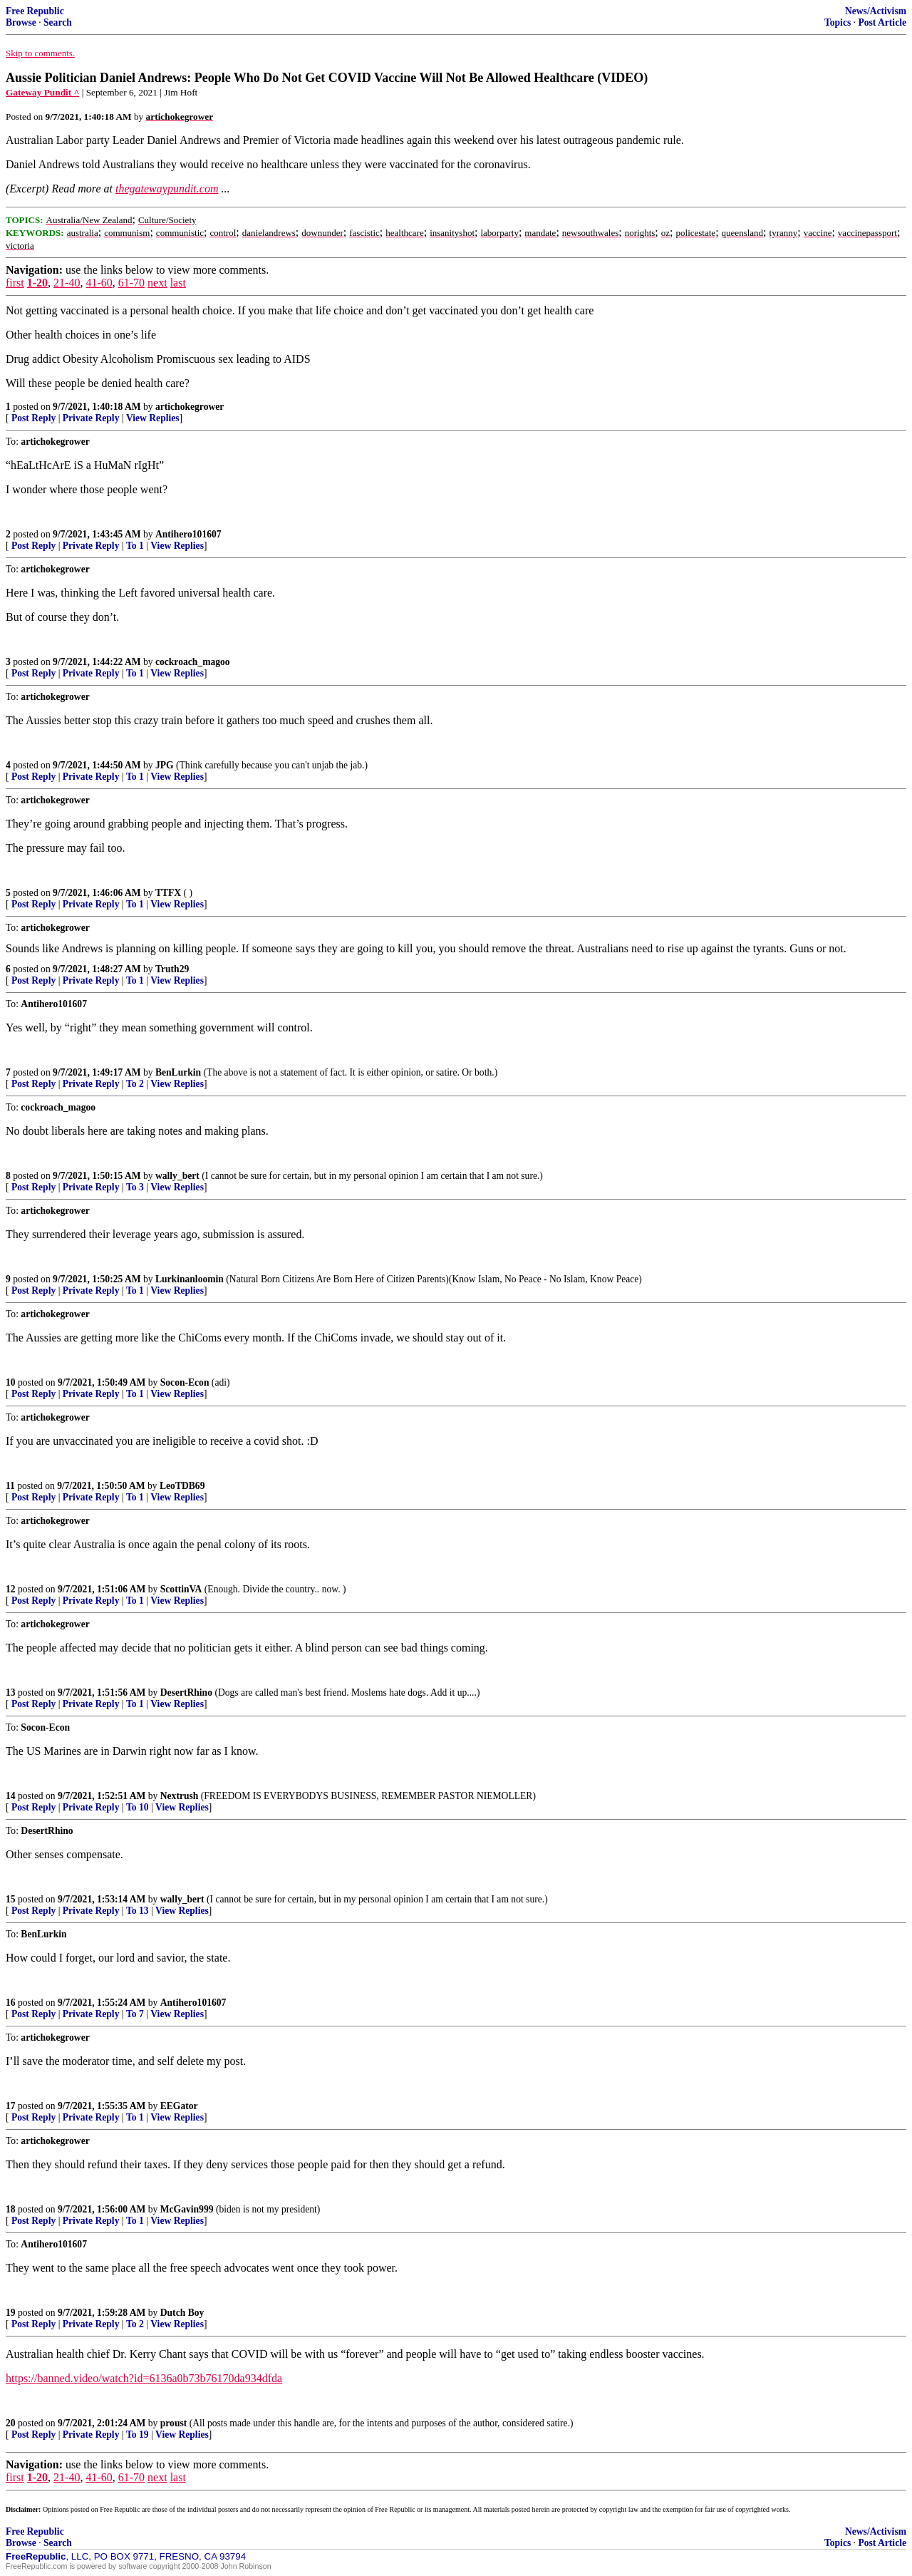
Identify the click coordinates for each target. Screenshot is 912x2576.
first (15, 283)
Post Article (882, 22)
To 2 (135, 1083)
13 (11, 1692)
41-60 (99, 283)
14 (11, 1796)
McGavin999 (187, 2209)
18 (11, 2209)
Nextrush (179, 1796)
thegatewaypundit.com (166, 188)
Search (57, 22)
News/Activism (875, 11)
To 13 (137, 1910)
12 (11, 1589)
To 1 (135, 545)
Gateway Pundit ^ (42, 92)
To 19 (137, 2434)
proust (173, 2423)
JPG (164, 765)
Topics (837, 22)
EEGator (179, 2106)
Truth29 (172, 969)
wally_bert (177, 1175)
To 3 (135, 1187)
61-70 (131, 283)
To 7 (135, 2014)
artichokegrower (189, 406)
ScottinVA (181, 1589)
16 (11, 2002)
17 (11, 2106)
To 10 (137, 1807)
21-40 (66, 283)
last (178, 283)
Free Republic (35, 11)
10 (11, 1382)
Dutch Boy (182, 2312)
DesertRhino (186, 1692)
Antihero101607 (188, 534)
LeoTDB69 (182, 1485)
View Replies (153, 418)
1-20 (37, 283)
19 (11, 2312)
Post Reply (33, 418)
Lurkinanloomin (189, 1279)
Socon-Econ (184, 1382)
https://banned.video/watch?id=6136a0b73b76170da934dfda (144, 2378)
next (157, 283)
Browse (21, 22)
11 (10, 1485)
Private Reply (91, 418)
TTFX (168, 892)
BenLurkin (178, 1072)
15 (11, 1899)
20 (11, 2423)
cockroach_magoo (192, 661)
